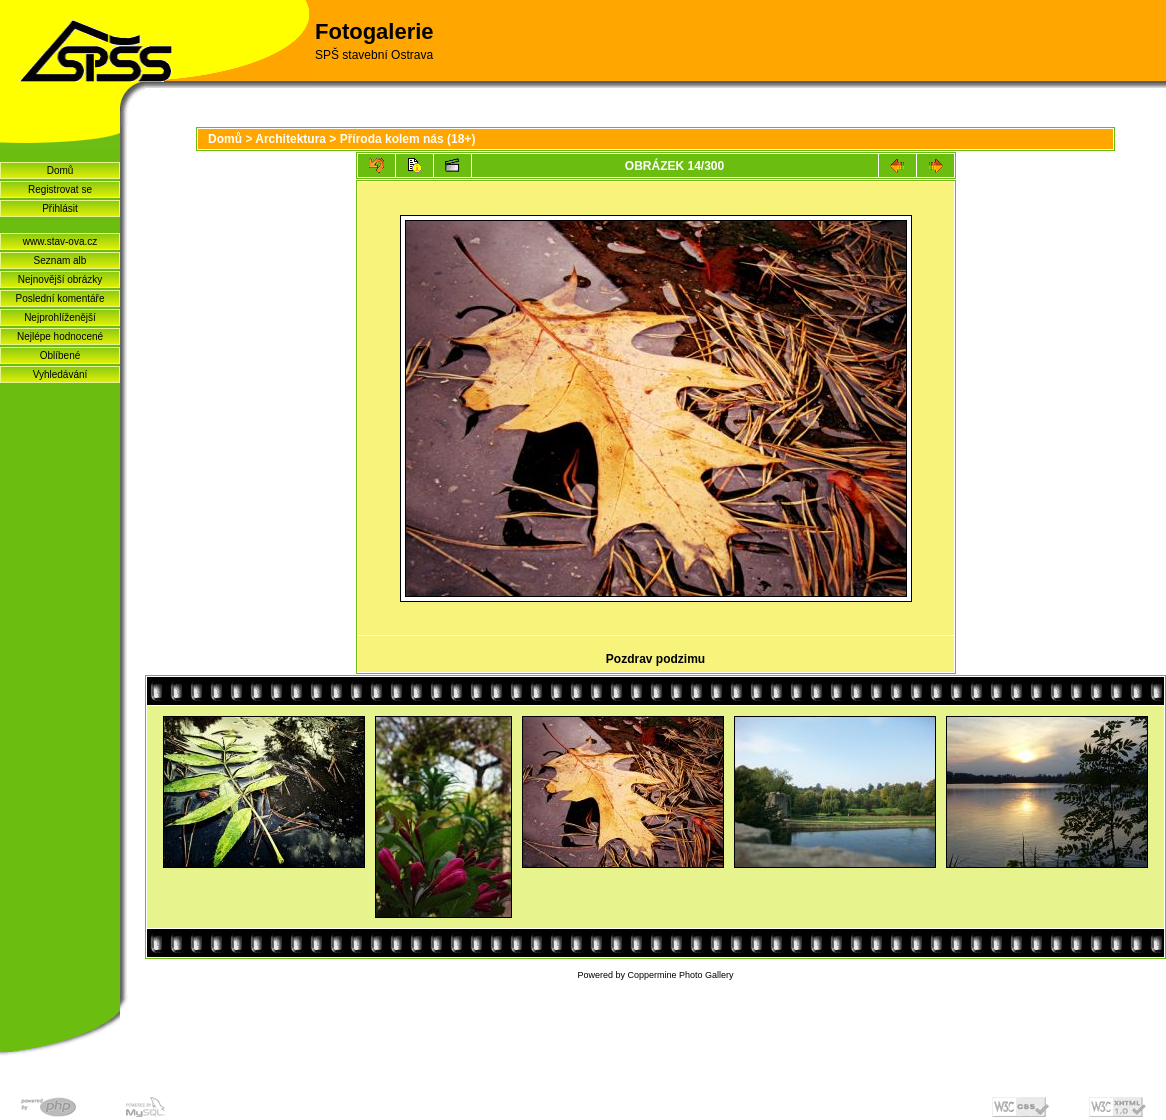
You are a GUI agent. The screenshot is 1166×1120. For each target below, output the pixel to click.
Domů (60, 170)
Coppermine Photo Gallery (680, 975)
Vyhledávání (60, 374)
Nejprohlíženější (60, 317)
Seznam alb (60, 260)
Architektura (290, 139)
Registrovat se (60, 189)
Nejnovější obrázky (60, 279)
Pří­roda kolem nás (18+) (408, 139)
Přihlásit (60, 208)
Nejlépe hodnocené (60, 336)
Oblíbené (60, 355)
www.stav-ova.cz (60, 241)
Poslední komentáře (60, 298)
